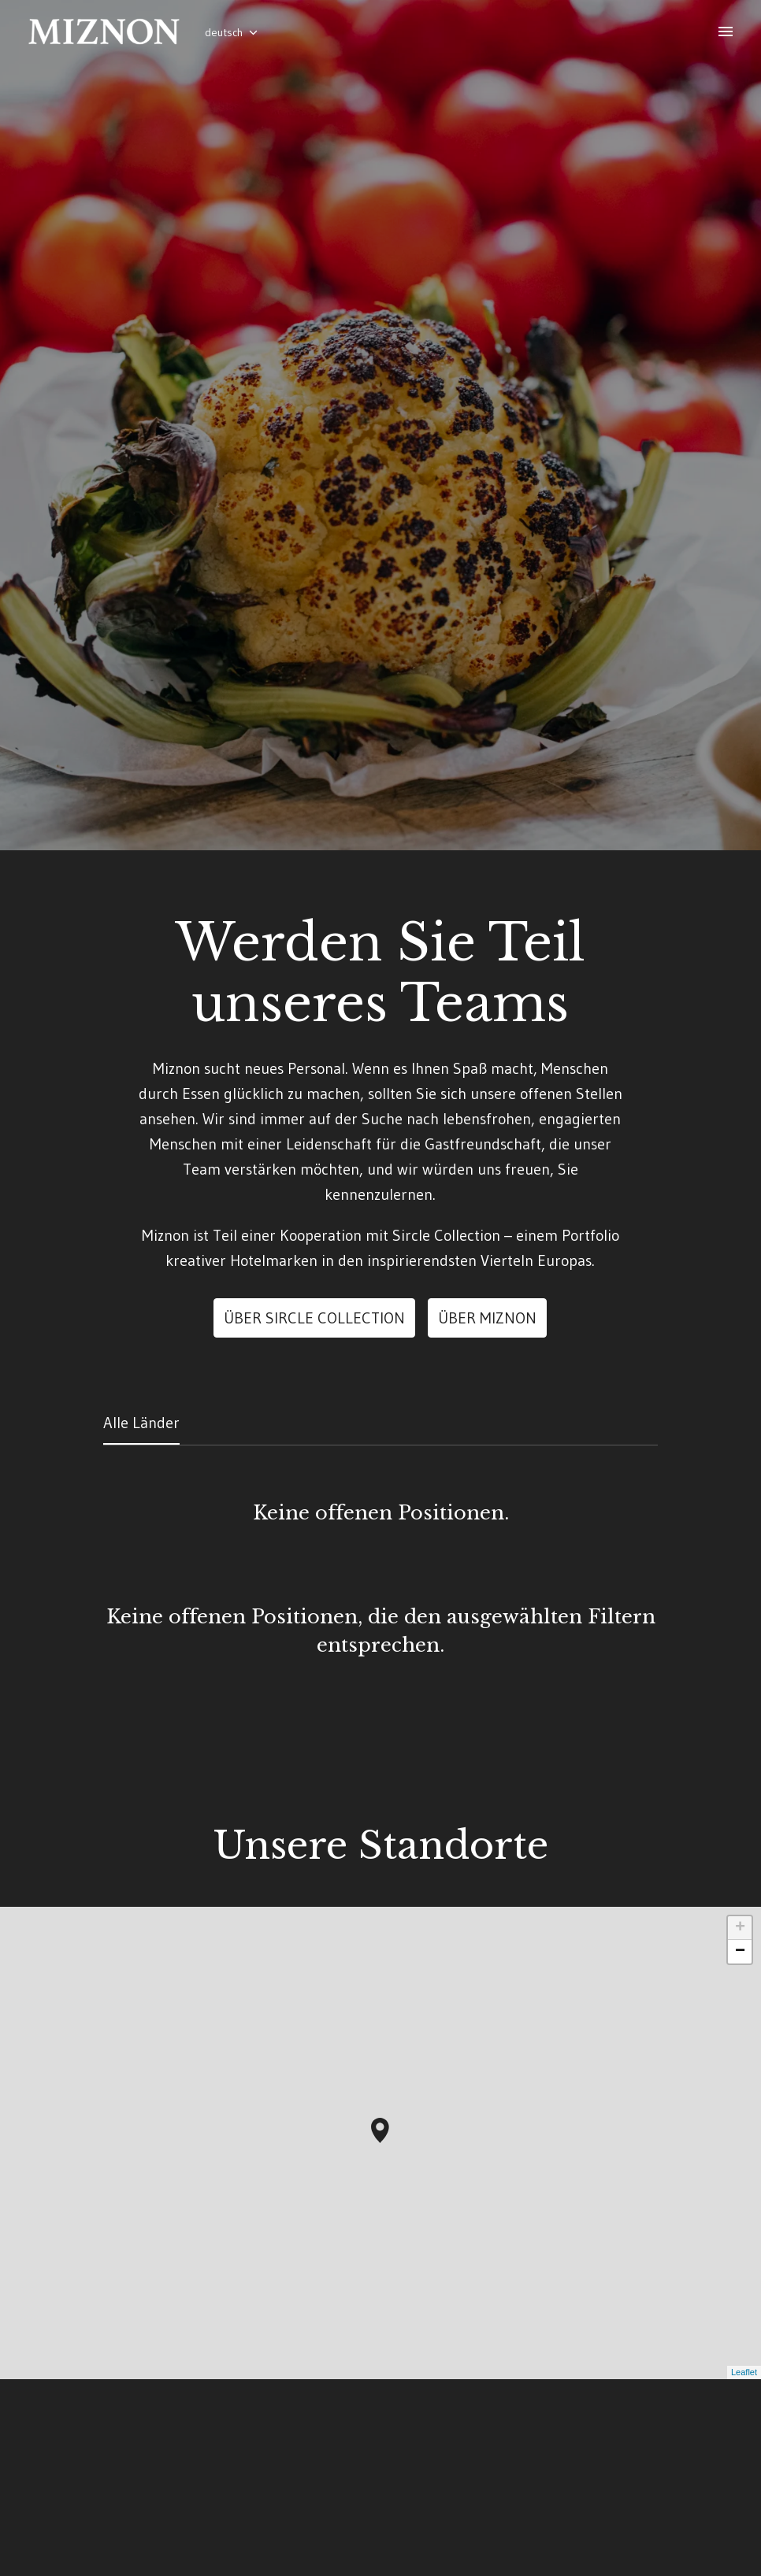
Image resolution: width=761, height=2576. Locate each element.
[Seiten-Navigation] (725, 31)
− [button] (740, 2088)
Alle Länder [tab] (141, 1558)
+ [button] (740, 2064)
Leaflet (744, 2508)
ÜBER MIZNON (487, 1454)
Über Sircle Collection (314, 1454)
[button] (380, 2266)
